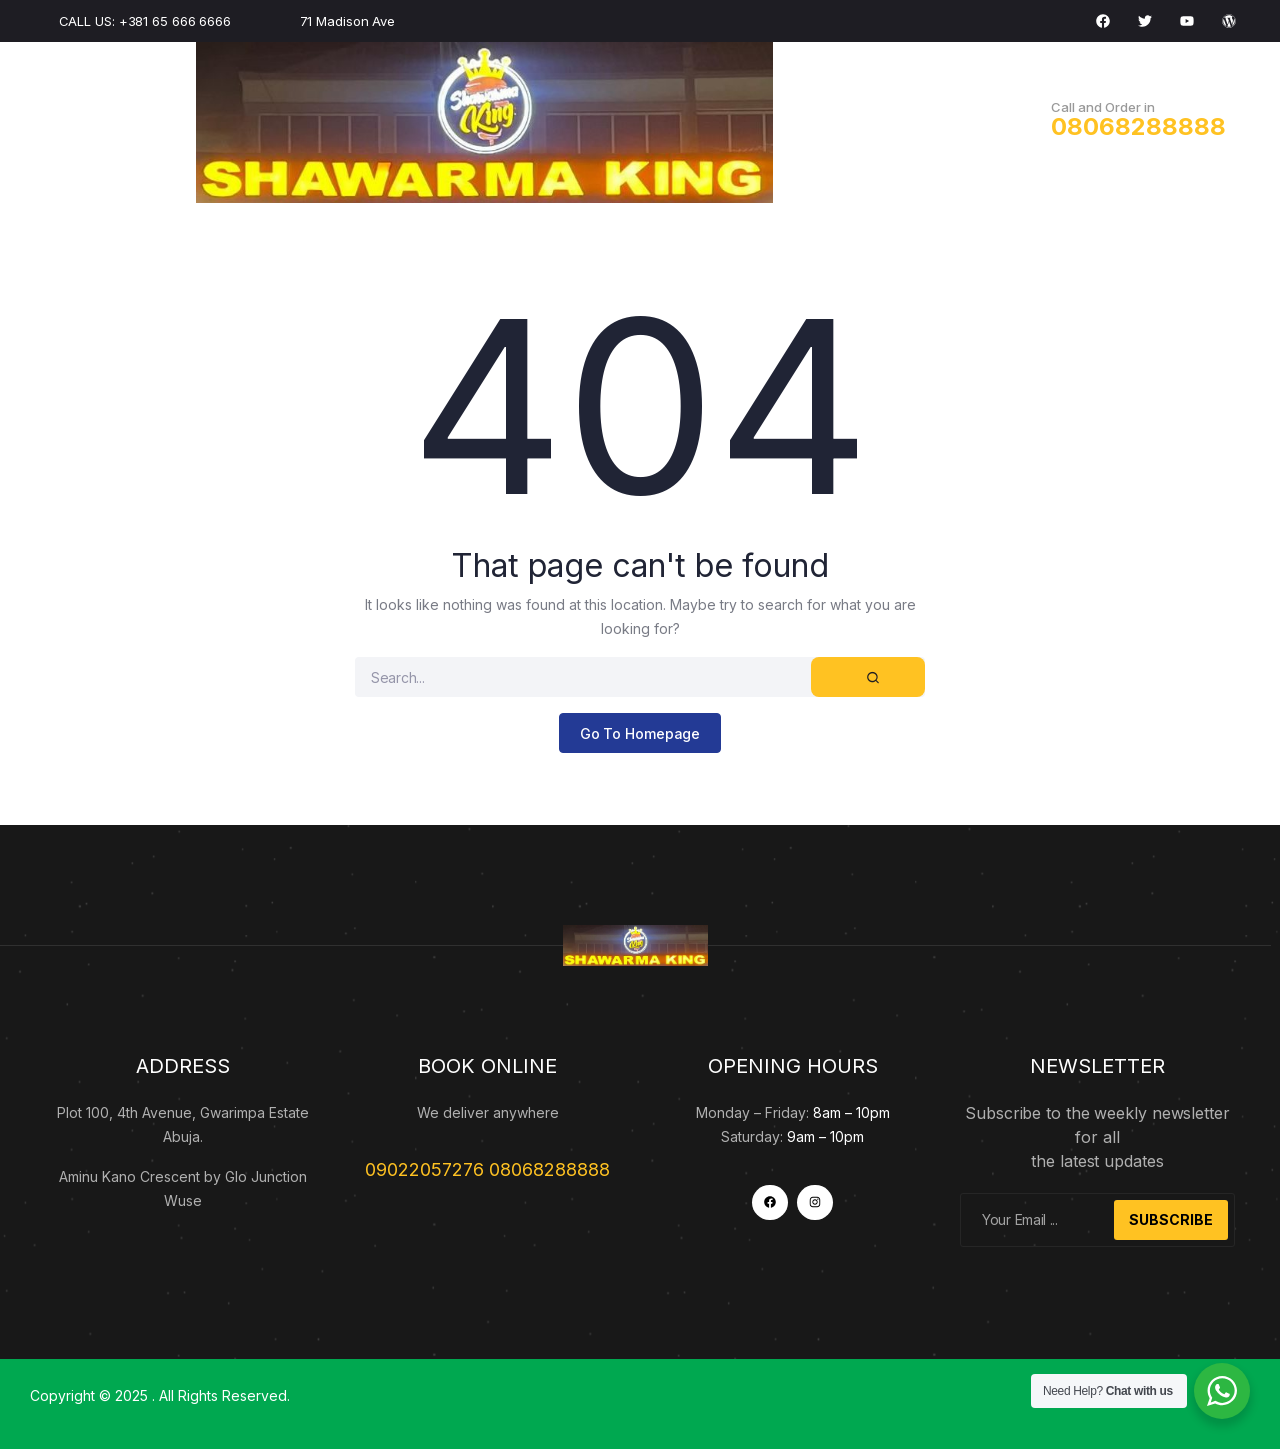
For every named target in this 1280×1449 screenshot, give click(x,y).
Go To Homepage (640, 733)
